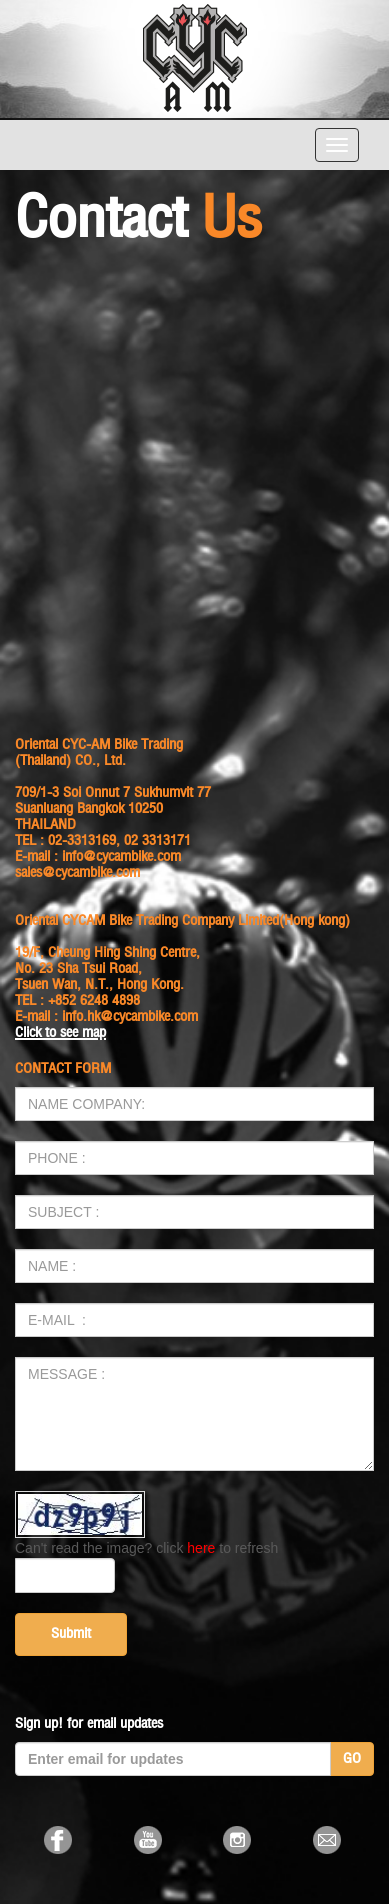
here (201, 1548)
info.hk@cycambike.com (130, 1016)
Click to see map (60, 1032)
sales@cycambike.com (77, 872)
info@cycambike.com (121, 856)
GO (352, 1758)
